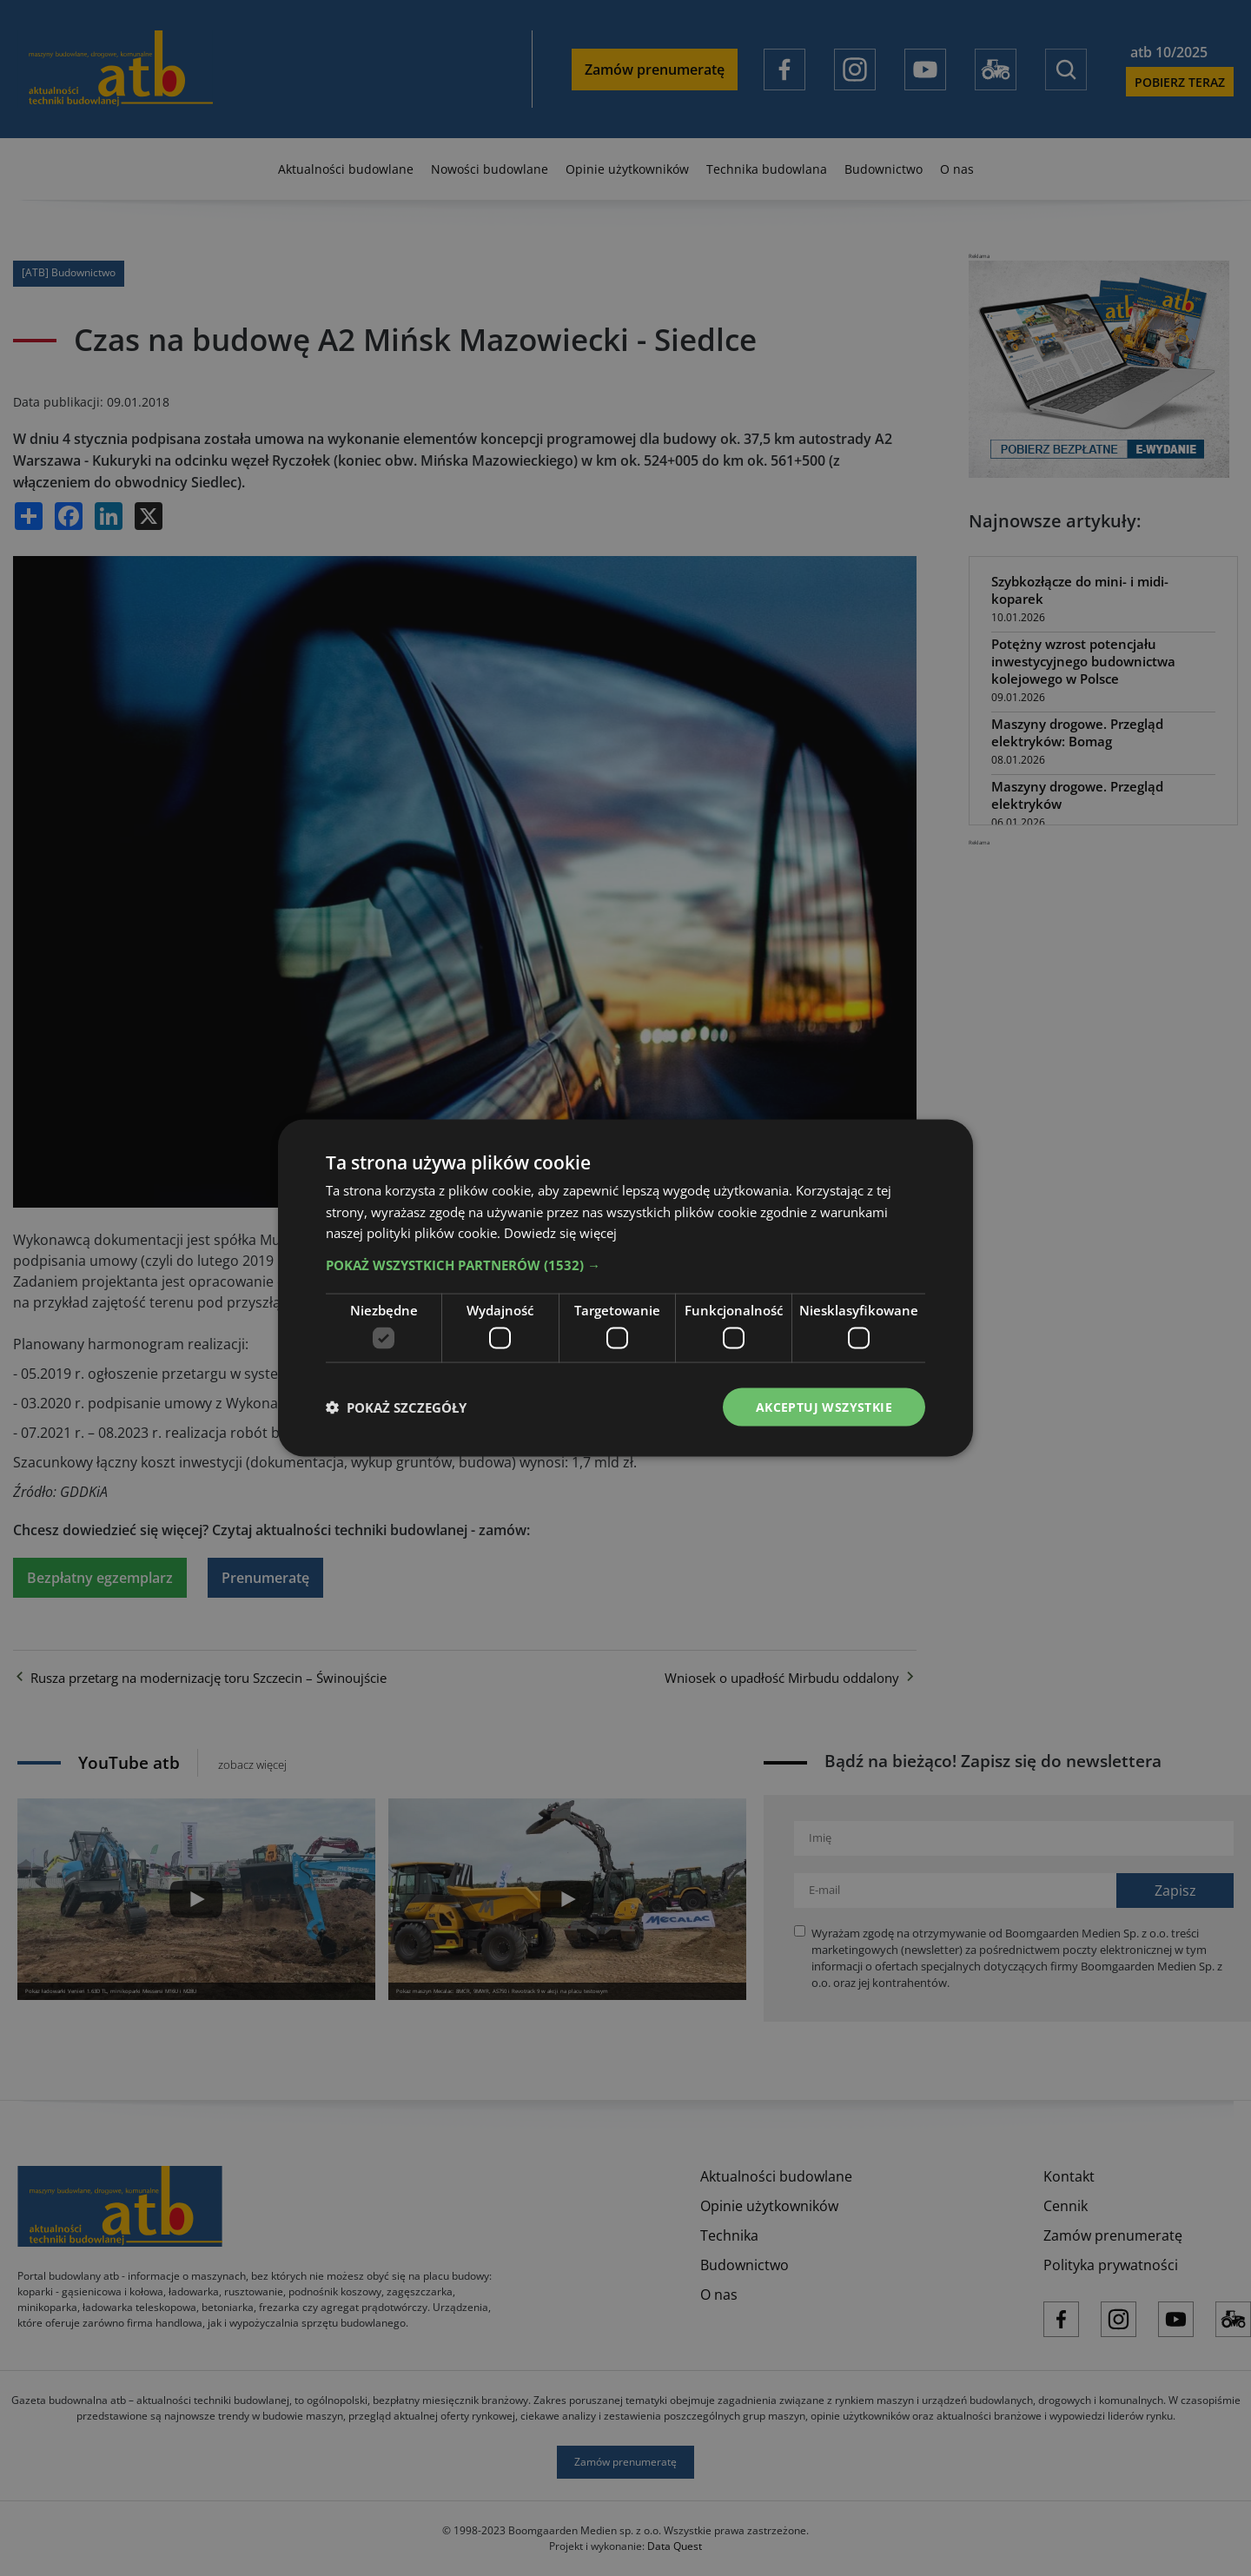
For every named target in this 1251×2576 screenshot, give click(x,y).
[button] (625, 1265)
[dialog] (625, 1288)
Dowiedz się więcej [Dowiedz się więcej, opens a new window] (560, 1233)
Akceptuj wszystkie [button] (824, 1406)
